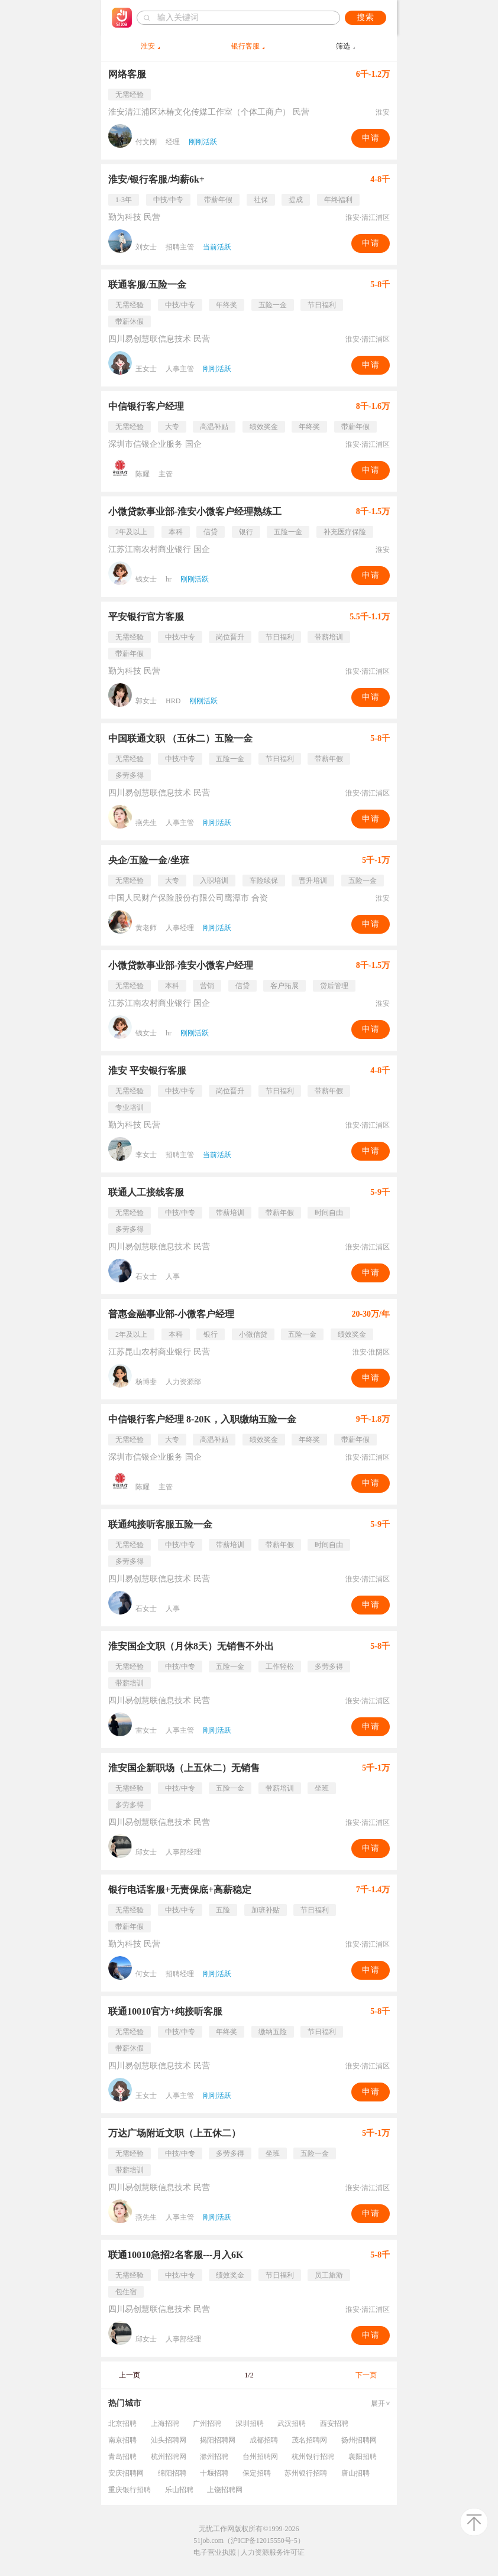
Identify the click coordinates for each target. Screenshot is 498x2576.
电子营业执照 (214, 2552)
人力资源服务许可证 (273, 2552)
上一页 (129, 2375)
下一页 (366, 2375)
